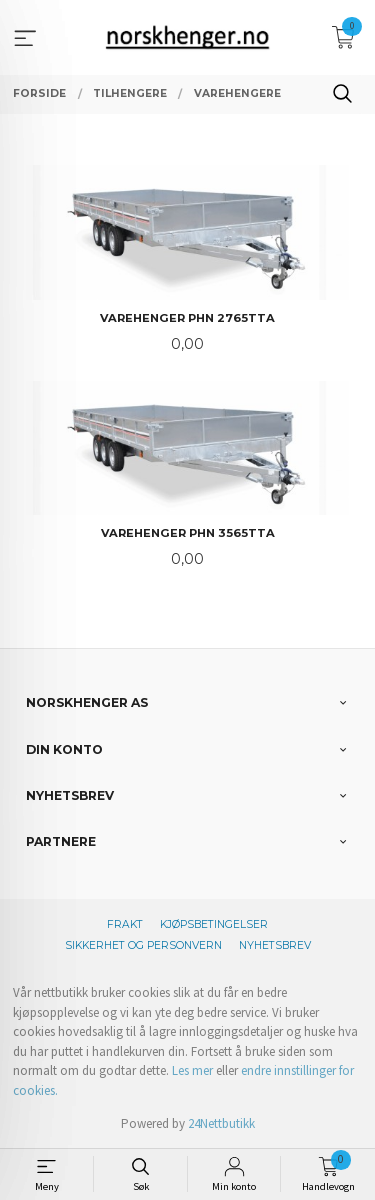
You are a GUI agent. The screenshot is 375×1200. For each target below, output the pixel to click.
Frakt (125, 924)
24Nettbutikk (221, 1123)
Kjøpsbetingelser (214, 924)
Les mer (192, 1070)
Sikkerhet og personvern (143, 945)
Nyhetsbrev (275, 945)
